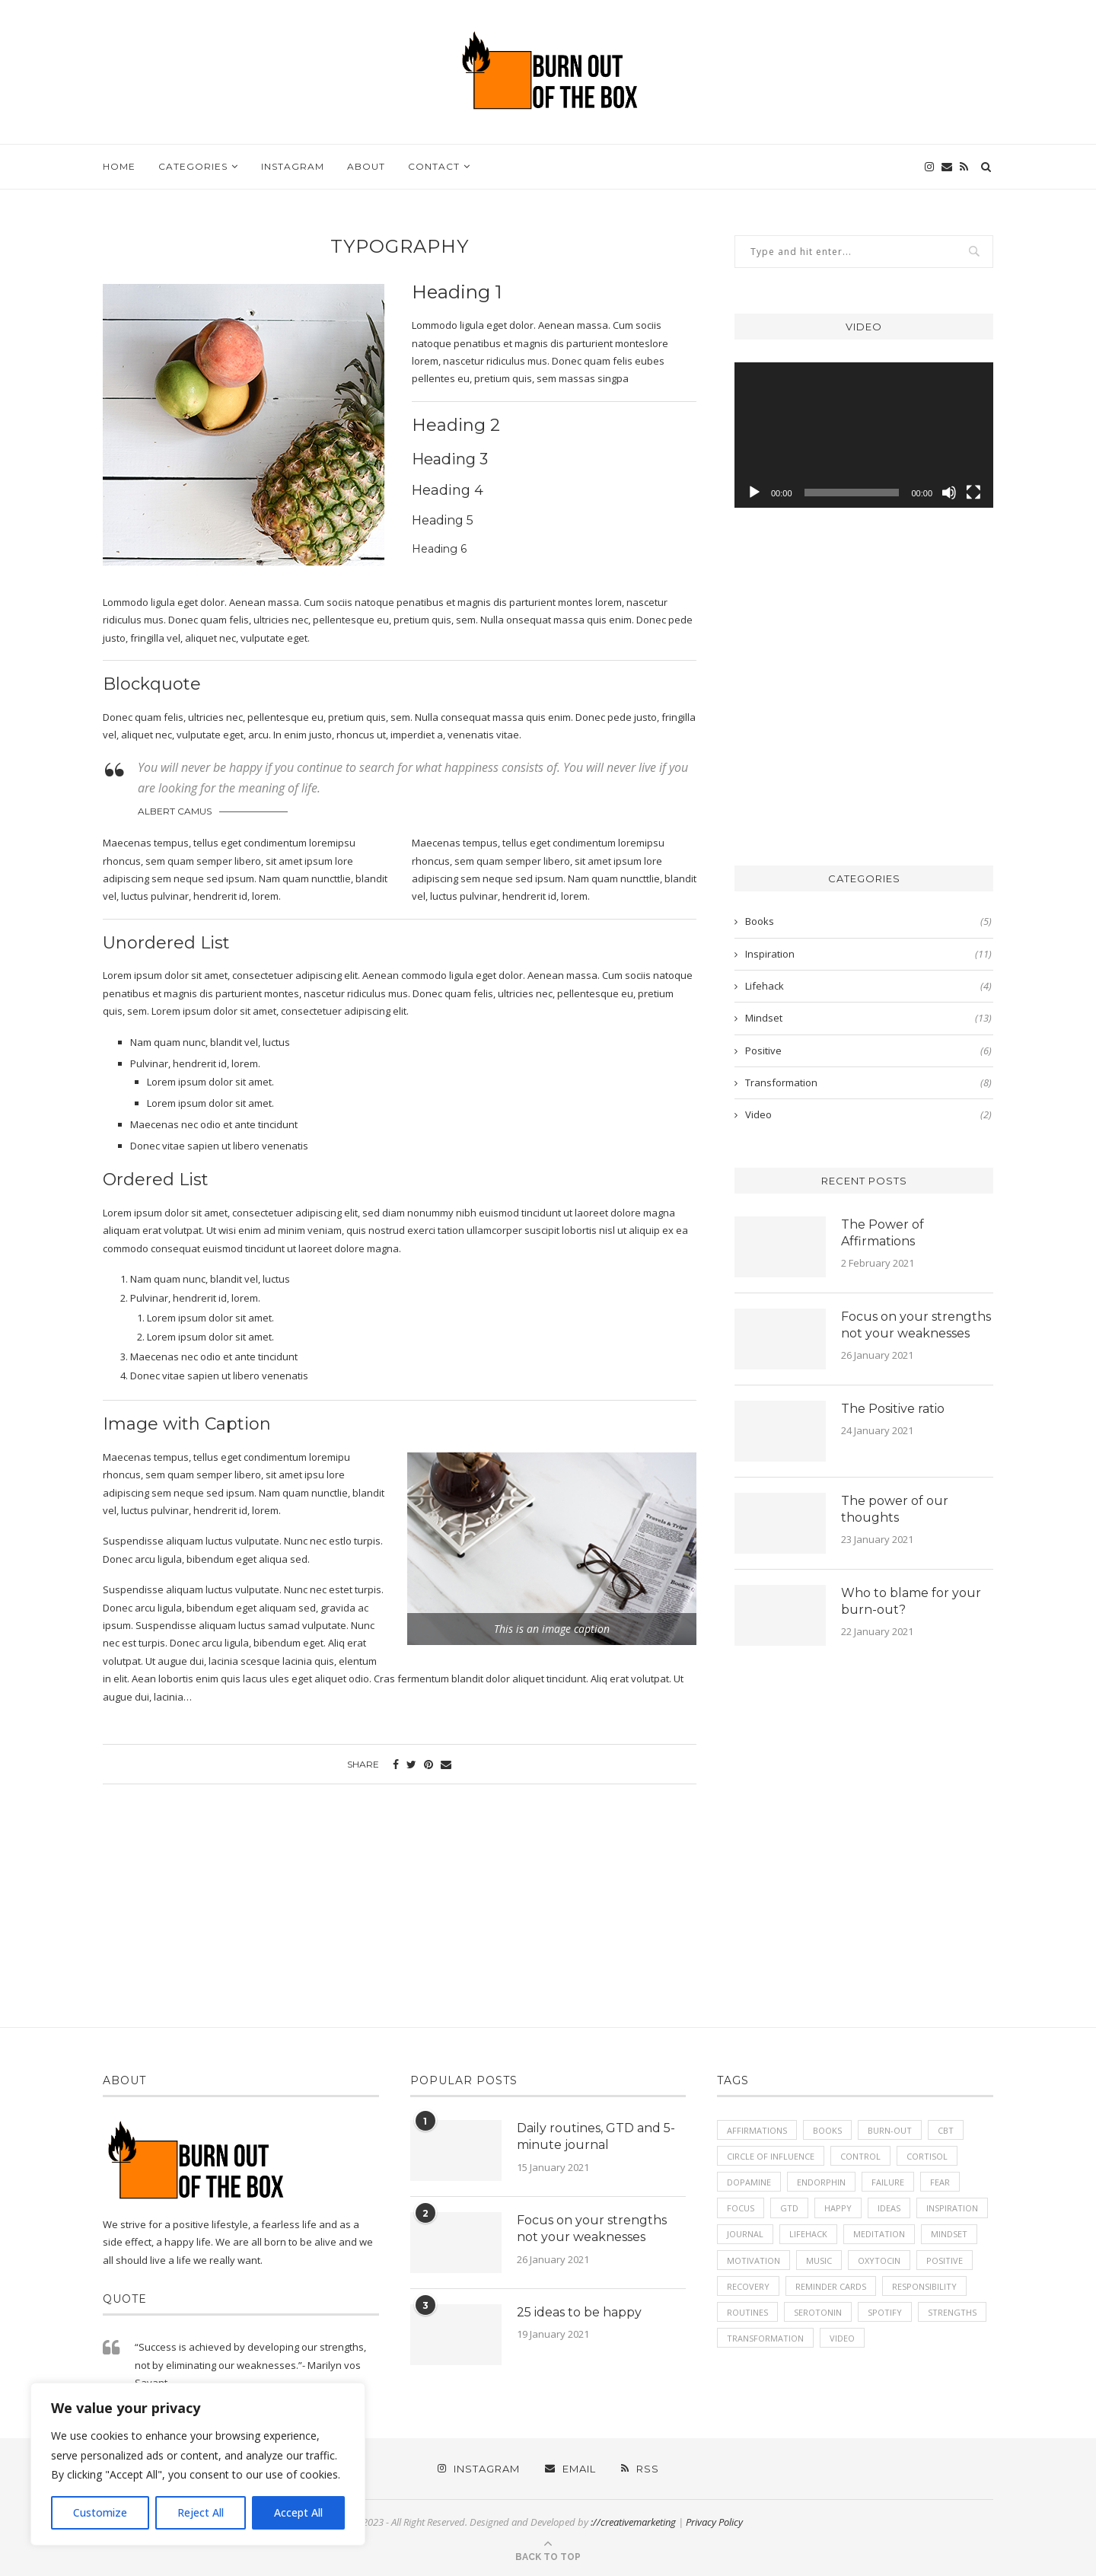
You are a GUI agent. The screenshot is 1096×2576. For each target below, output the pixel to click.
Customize (100, 2512)
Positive (868, 1050)
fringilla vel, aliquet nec (182, 638)
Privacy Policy (714, 2522)
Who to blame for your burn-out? (911, 1601)
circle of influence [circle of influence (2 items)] (770, 2156)
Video (868, 1114)
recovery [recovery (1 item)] (748, 2286)
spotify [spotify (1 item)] (885, 2312)
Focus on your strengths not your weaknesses (916, 1325)
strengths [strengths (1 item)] (952, 2312)
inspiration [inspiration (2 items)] (952, 2208)
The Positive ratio (893, 1408)
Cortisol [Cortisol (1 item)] (927, 2156)
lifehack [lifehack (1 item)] (808, 2234)
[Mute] (949, 492)
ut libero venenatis (264, 1375)
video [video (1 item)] (842, 2339)
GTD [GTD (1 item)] (789, 2208)
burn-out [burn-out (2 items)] (890, 2130)
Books (868, 921)
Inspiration (868, 954)
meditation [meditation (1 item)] (879, 2234)
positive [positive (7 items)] (944, 2260)
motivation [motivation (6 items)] (753, 2260)
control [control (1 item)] (860, 2156)
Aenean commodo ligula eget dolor (442, 975)
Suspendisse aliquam (185, 1625)
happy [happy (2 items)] (838, 2208)
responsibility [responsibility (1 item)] (924, 2286)
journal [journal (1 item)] (745, 2234)
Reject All (200, 2512)
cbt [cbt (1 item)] (946, 2130)
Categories (193, 166)
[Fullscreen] (973, 492)
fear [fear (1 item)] (940, 2182)
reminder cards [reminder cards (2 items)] (830, 2286)
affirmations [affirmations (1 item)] (757, 2130)
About (366, 166)
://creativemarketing (633, 2522)
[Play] (754, 492)
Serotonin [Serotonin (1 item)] (818, 2312)
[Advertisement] (863, 695)
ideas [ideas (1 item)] (889, 2208)
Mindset (868, 1018)
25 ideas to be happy (579, 2312)
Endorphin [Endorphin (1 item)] (821, 2182)
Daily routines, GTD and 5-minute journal (596, 2136)
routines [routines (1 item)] (747, 2312)
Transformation (868, 1082)
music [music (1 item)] (819, 2260)
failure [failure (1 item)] (887, 2182)
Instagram (292, 166)
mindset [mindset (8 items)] (949, 2234)
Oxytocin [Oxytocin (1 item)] (879, 2260)
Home (119, 166)
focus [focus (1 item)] (740, 2208)
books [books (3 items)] (827, 2130)
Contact (434, 166)
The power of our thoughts (894, 1509)
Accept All (298, 2512)
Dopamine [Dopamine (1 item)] (749, 2182)
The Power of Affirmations (882, 1232)
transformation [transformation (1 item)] (765, 2339)
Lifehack (868, 986)
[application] (863, 435)
